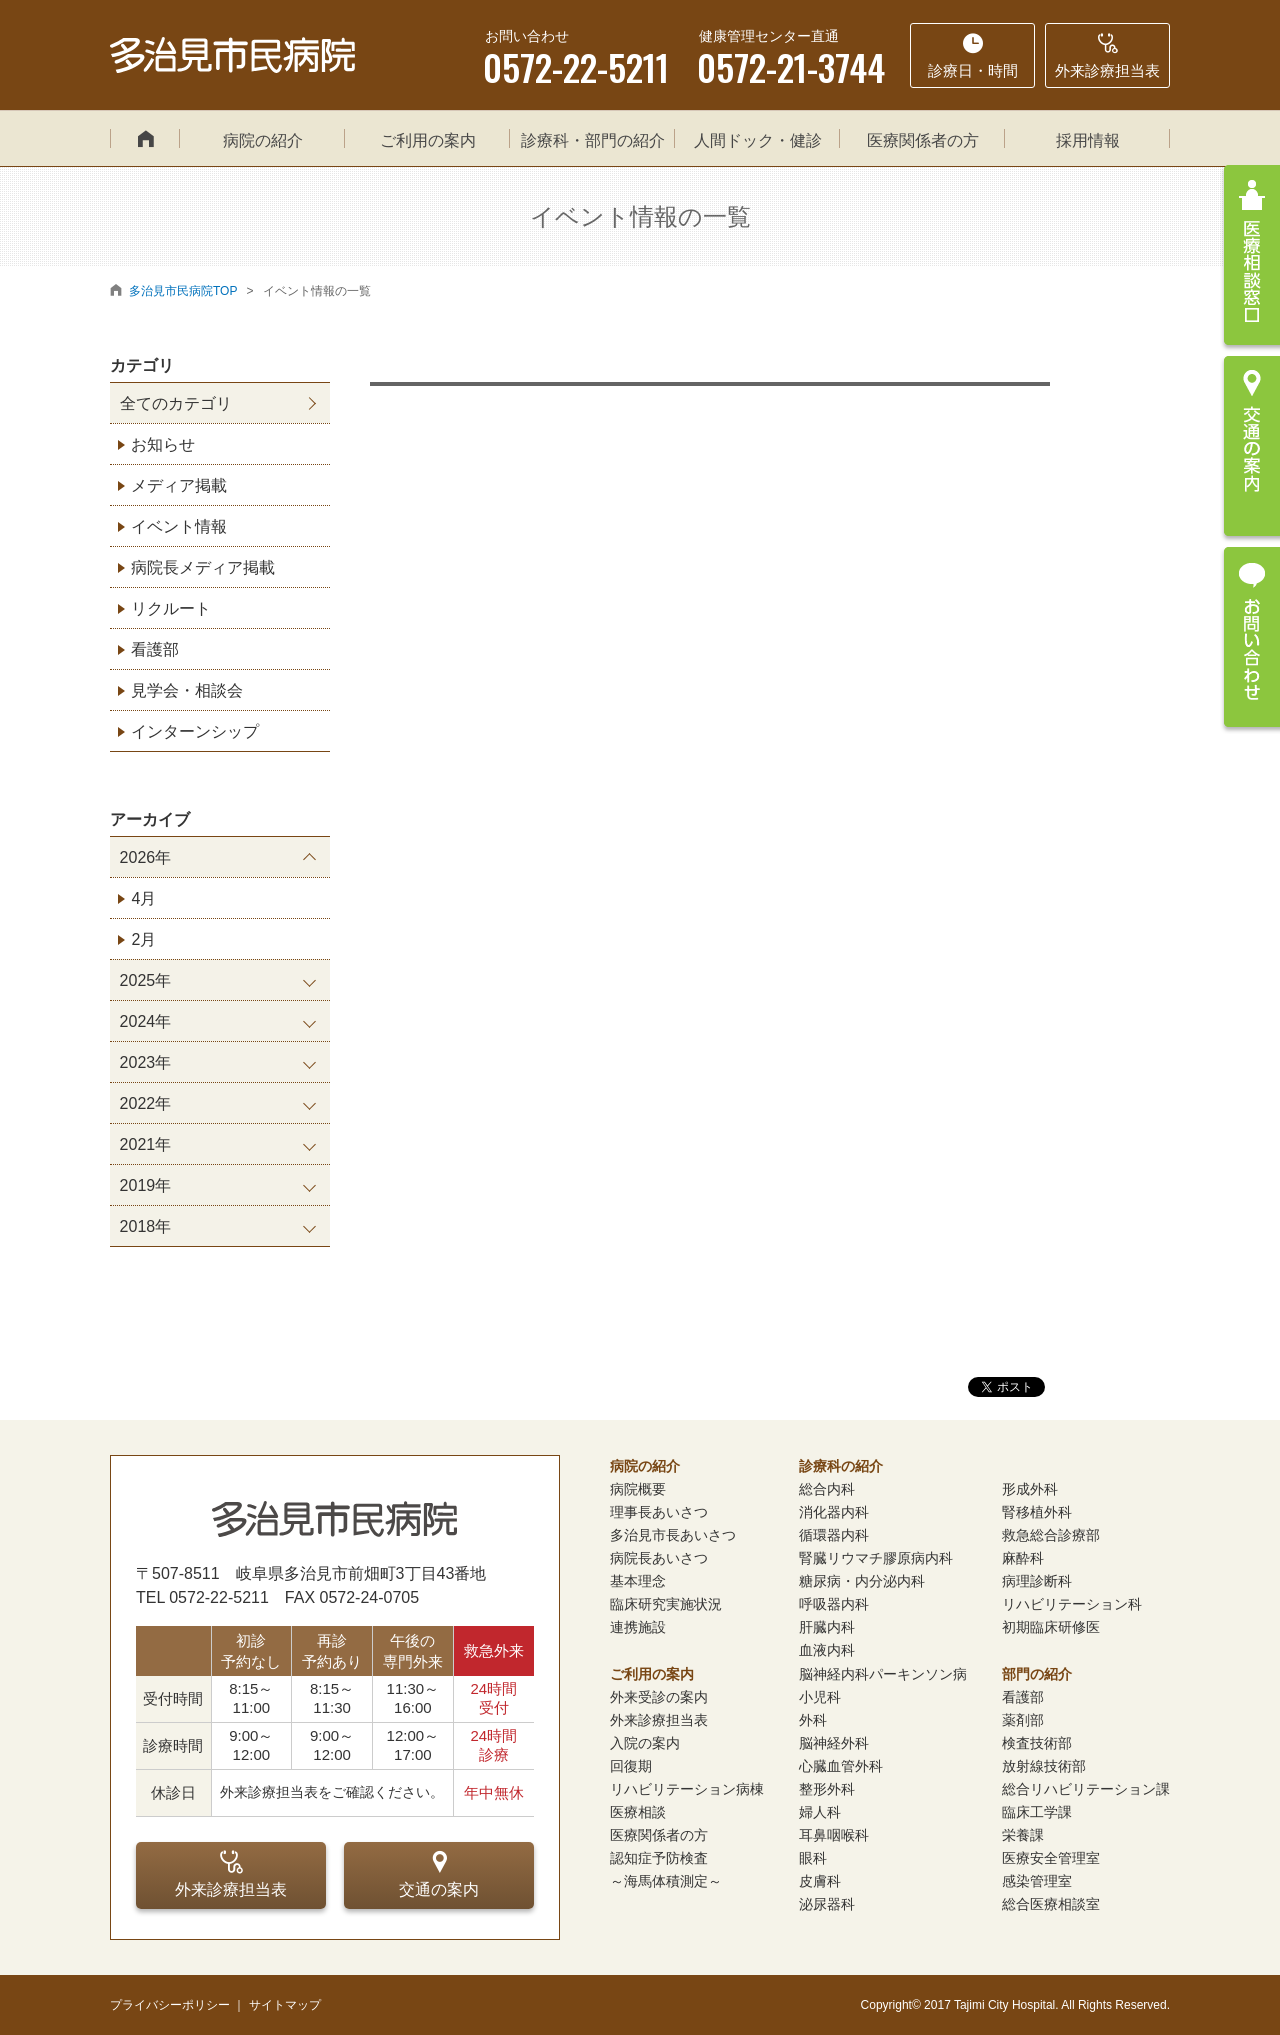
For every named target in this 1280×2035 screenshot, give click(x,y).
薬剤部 (1023, 1720)
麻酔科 (1023, 1558)
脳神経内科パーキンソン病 (883, 1674)
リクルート (171, 608)
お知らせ (163, 444)
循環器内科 (834, 1535)
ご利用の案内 (428, 140)
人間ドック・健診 (758, 140)
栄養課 (1023, 1835)
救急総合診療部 (1051, 1535)
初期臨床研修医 (1051, 1627)
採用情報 (1088, 140)
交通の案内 (439, 1874)
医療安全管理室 (1051, 1858)
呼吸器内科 (834, 1604)
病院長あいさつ (659, 1558)
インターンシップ (195, 731)
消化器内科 (834, 1512)
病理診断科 (1037, 1581)
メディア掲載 (179, 485)
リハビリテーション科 (1072, 1604)
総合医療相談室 (1051, 1904)
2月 (143, 939)
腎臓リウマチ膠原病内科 (876, 1558)
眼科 (813, 1858)
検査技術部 (1037, 1743)
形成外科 (1030, 1489)
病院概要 (638, 1489)
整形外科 (827, 1789)
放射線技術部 (1044, 1766)
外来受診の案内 (659, 1697)
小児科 (820, 1697)
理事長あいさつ (659, 1512)
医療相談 (638, 1812)
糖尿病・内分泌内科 (862, 1581)
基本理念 (638, 1581)
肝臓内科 (827, 1627)
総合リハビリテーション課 (1086, 1789)
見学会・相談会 (187, 690)
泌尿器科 (827, 1904)
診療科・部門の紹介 (593, 140)
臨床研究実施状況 (666, 1604)
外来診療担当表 (231, 1874)
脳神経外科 (834, 1743)
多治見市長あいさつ (673, 1535)
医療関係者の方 (923, 140)
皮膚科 (820, 1881)
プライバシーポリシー (170, 2005)
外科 (813, 1720)
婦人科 (820, 1812)
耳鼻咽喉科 (834, 1835)
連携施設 (638, 1627)
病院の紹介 (263, 140)
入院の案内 (645, 1743)
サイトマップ (285, 2005)
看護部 (155, 649)
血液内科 (827, 1650)
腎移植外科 (1037, 1512)
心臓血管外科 (841, 1766)
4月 (143, 898)
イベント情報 (179, 526)
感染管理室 (1037, 1881)
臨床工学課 (1037, 1812)
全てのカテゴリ (176, 403)
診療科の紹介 (841, 1466)
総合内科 (827, 1489)
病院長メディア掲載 (203, 567)
